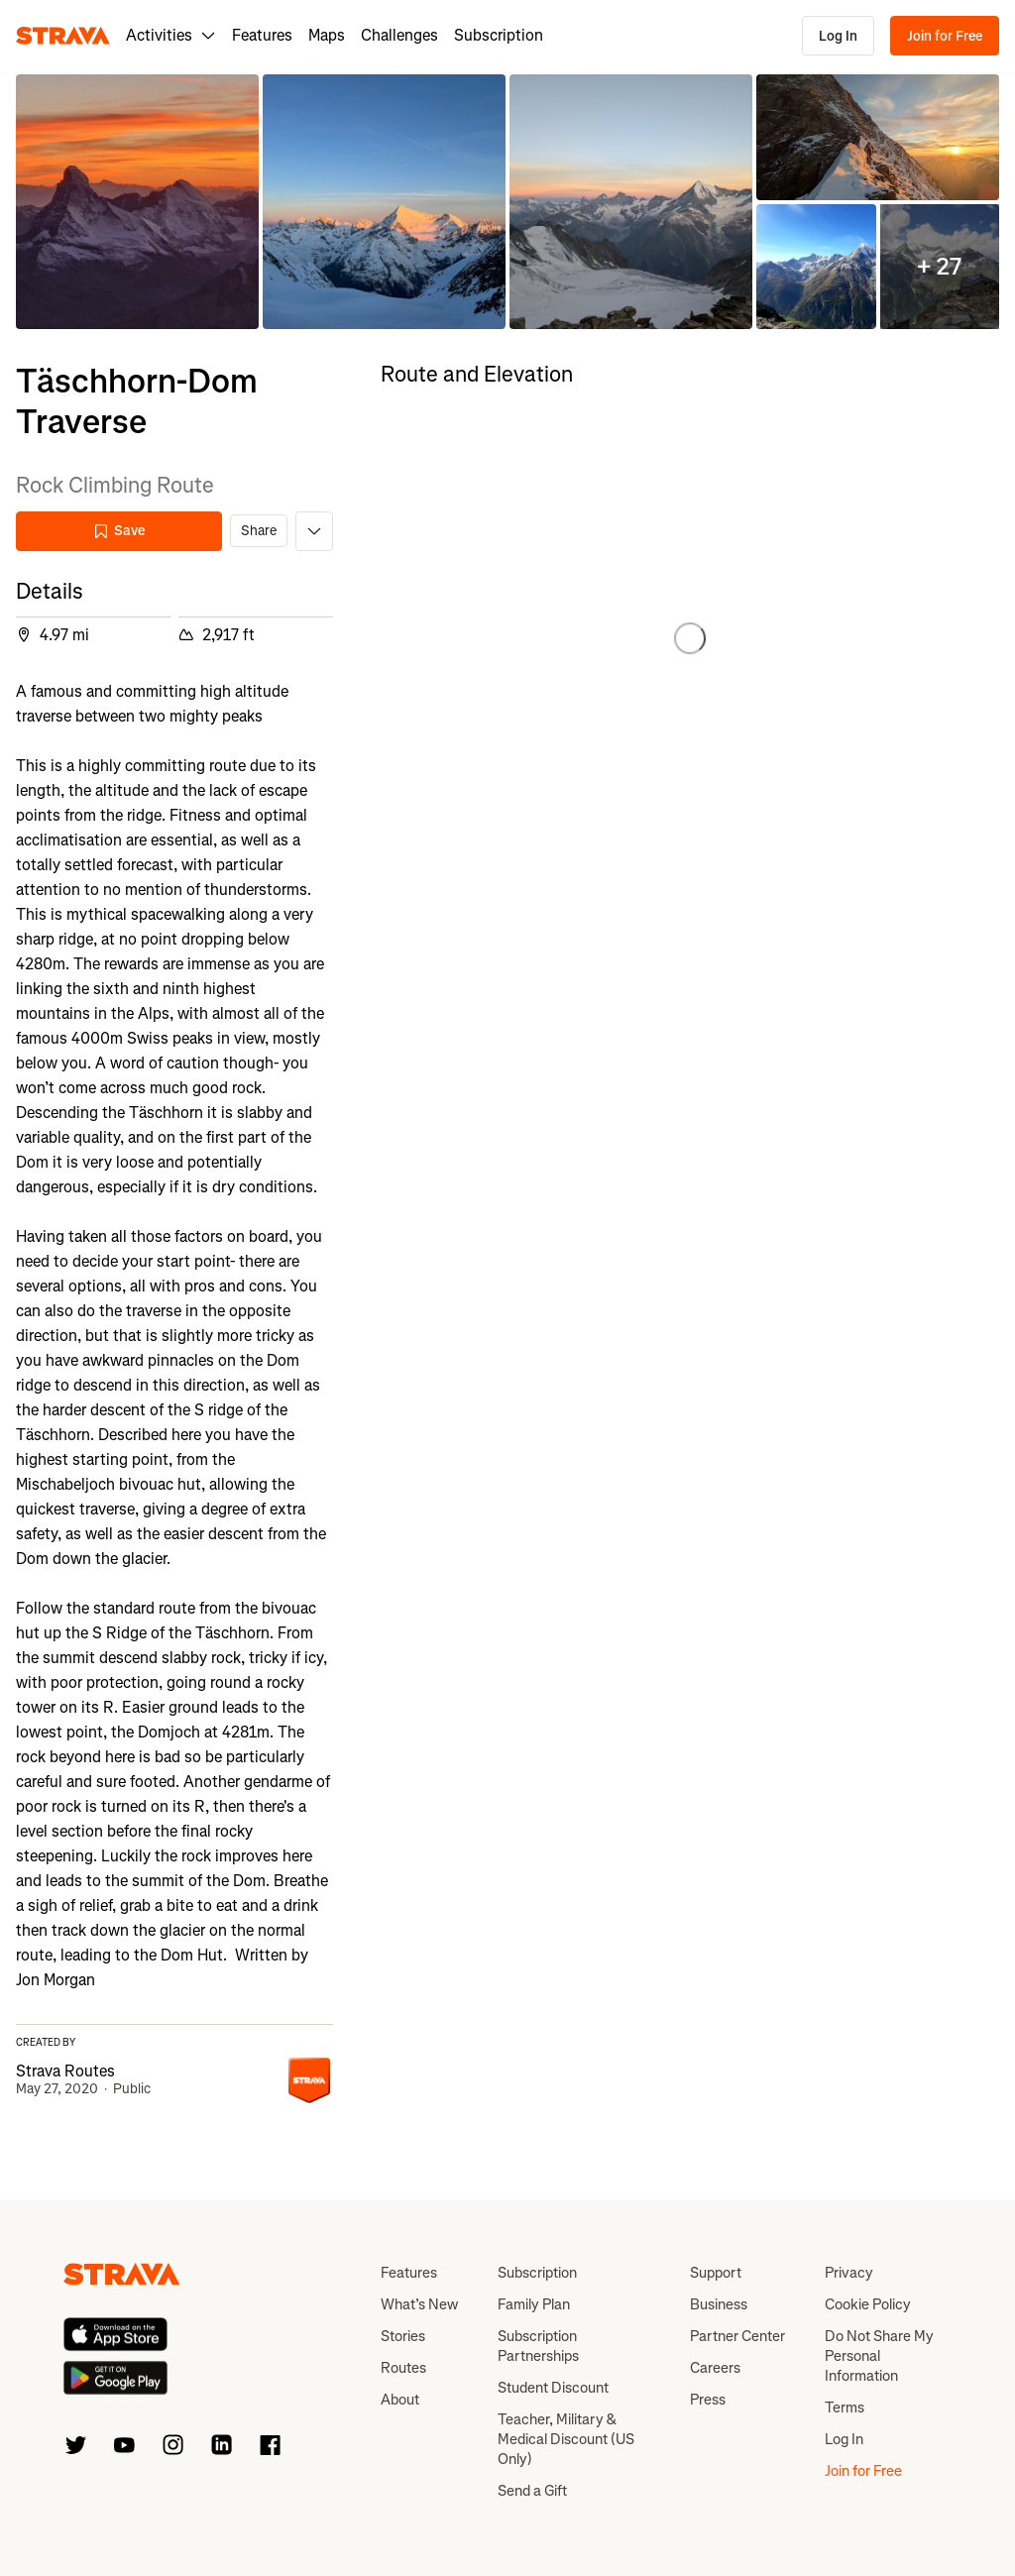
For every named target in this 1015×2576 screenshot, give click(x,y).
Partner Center (737, 2336)
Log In (838, 36)
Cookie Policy (868, 2304)
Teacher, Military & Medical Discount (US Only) (566, 2439)
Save (119, 530)
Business (718, 2304)
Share (259, 530)
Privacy (849, 2273)
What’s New (419, 2304)
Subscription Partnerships (538, 2346)
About (400, 2399)
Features (262, 35)
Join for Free (944, 36)
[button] (137, 201)
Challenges (399, 35)
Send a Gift (532, 2491)
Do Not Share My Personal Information (879, 2356)
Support (715, 2273)
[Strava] (63, 36)
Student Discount (553, 2388)
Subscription (498, 35)
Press (708, 2399)
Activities (171, 35)
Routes (403, 2368)
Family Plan (534, 2304)
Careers (715, 2368)
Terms (844, 2407)
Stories (403, 2336)
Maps (326, 35)
